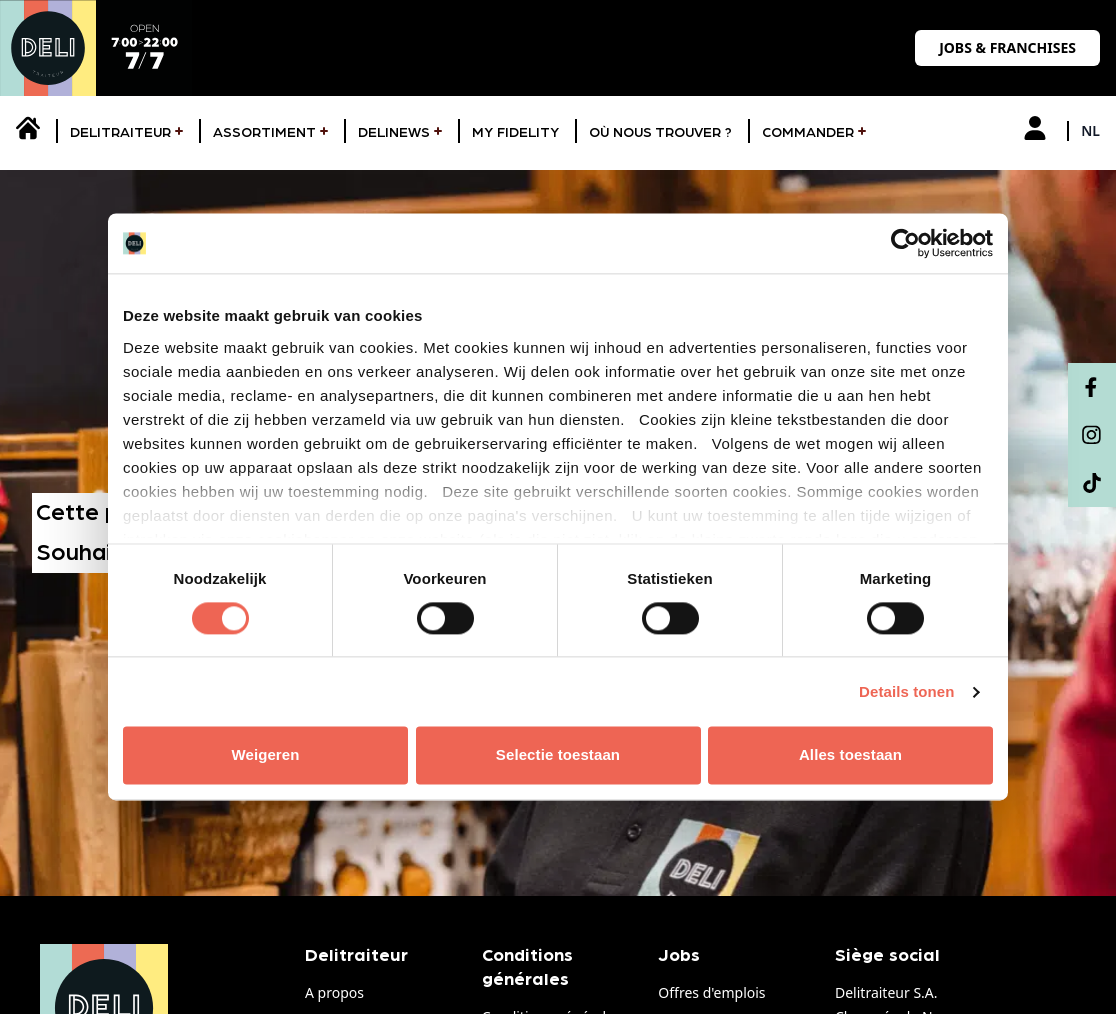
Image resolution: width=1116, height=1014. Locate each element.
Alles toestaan (850, 755)
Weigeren (265, 755)
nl (1090, 130)
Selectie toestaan (558, 755)
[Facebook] (1092, 387)
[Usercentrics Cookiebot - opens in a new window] (905, 243)
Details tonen (906, 691)
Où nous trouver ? (660, 133)
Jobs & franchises (1007, 47)
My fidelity (515, 133)
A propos (334, 992)
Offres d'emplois (711, 992)
